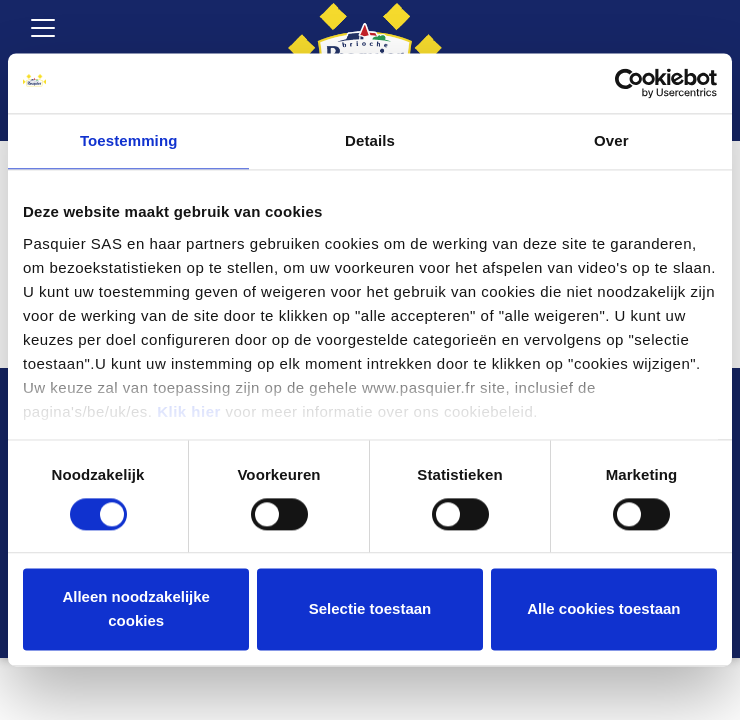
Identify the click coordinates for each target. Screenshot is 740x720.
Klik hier (189, 411)
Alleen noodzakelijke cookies (136, 609)
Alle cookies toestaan (603, 609)
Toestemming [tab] (129, 140)
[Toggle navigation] (42, 27)
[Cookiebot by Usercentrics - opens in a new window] (629, 83)
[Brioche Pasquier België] (365, 40)
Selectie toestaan (370, 609)
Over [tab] (611, 140)
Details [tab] (370, 140)
